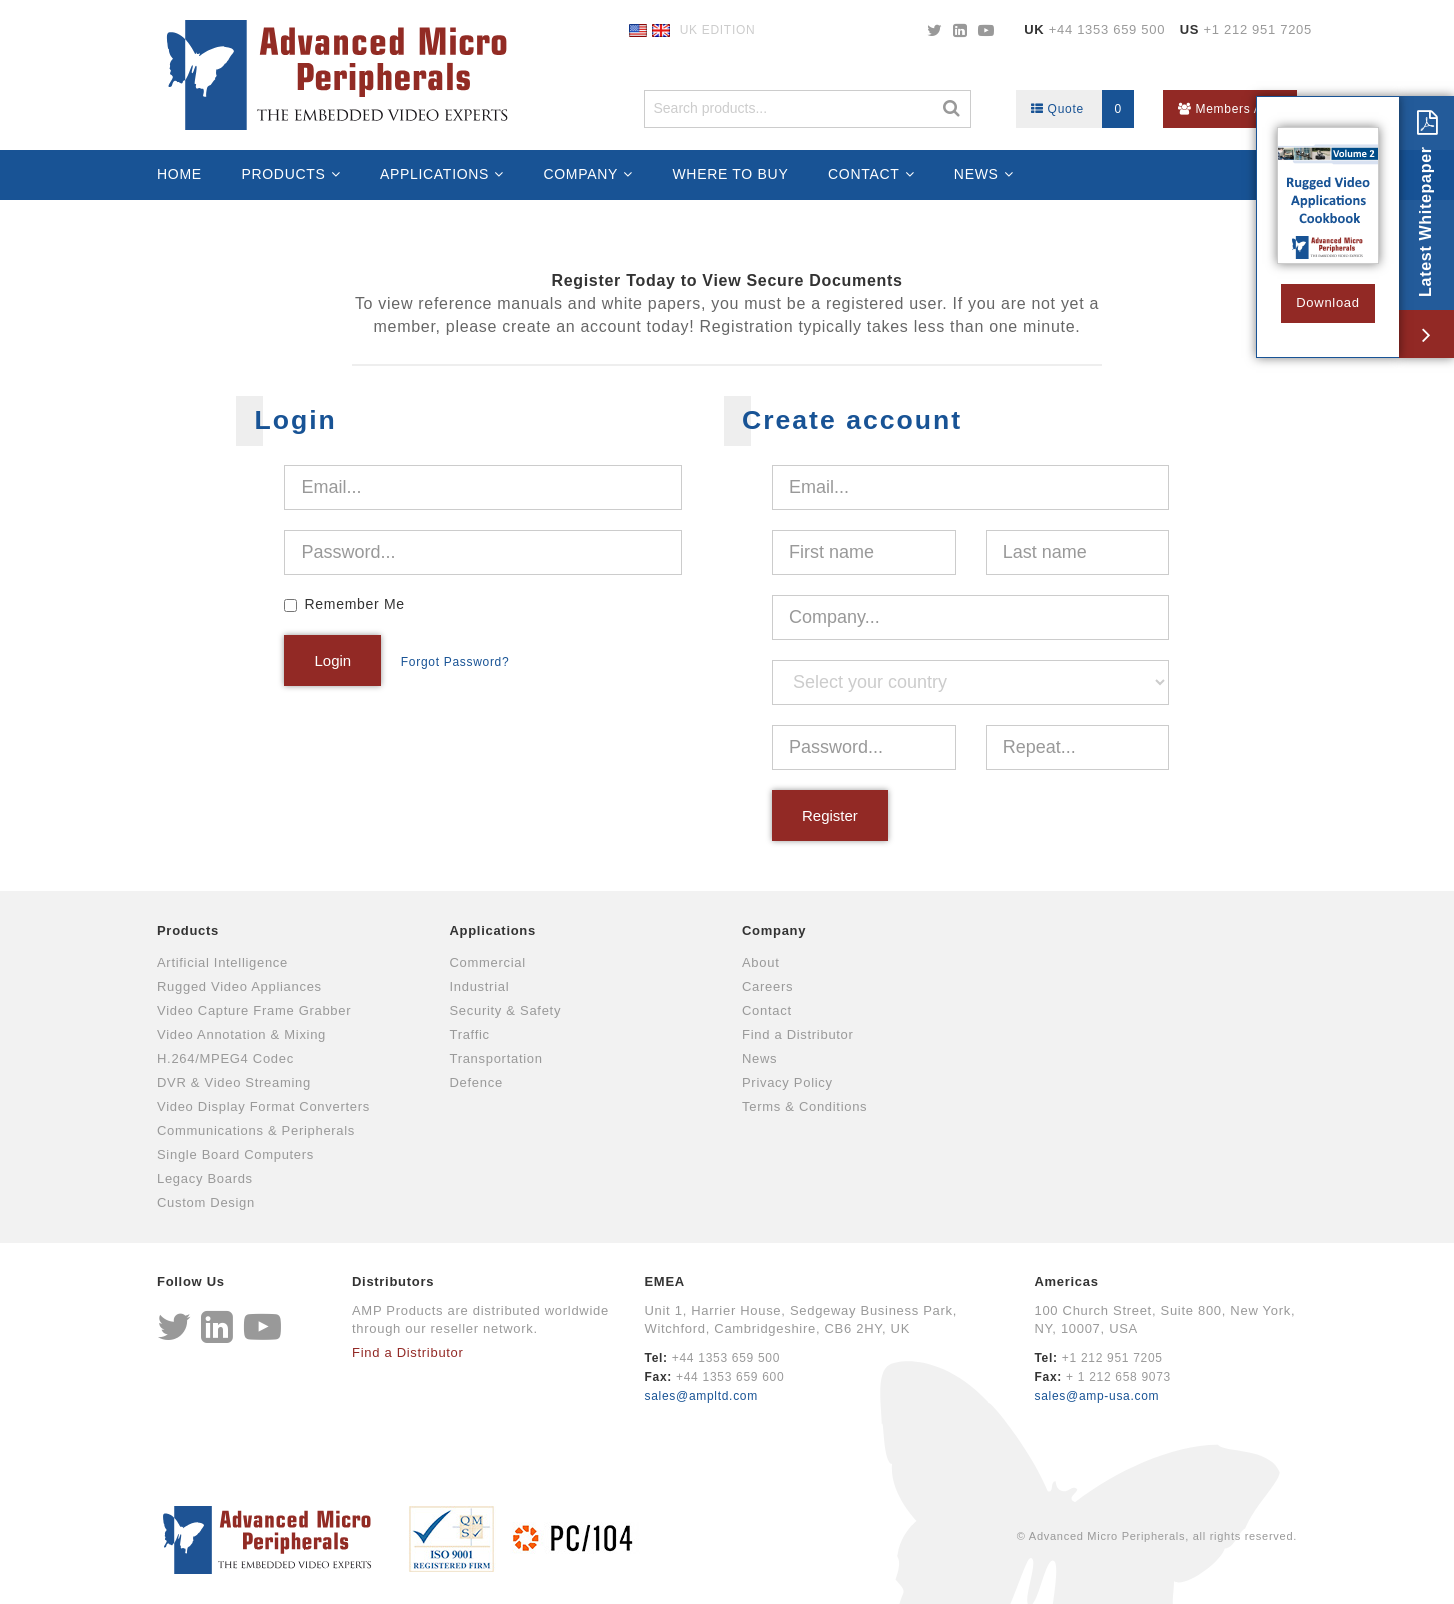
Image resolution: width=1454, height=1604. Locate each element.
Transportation (496, 1058)
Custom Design (206, 1202)
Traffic (470, 1034)
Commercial (488, 962)
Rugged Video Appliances (239, 986)
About (760, 962)
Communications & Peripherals (256, 1130)
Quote (1082, 109)
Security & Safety (506, 1010)
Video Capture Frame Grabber (254, 1010)
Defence (476, 1082)
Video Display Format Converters (263, 1106)
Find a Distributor (798, 1034)
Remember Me (354, 604)
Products (283, 174)
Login (332, 660)
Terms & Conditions (804, 1106)
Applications (434, 174)
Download (1327, 302)
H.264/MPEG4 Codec (225, 1058)
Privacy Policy (787, 1082)
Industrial (480, 986)
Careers (767, 986)
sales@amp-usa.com (1096, 1396)
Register (830, 815)
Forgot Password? (455, 662)
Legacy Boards (205, 1178)
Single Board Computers (235, 1154)
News (976, 174)
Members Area (1230, 109)
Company (580, 174)
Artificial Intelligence (222, 962)
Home (179, 174)
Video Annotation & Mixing (241, 1034)
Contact (864, 174)
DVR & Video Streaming (234, 1082)
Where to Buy (730, 174)
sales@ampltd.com (701, 1396)
